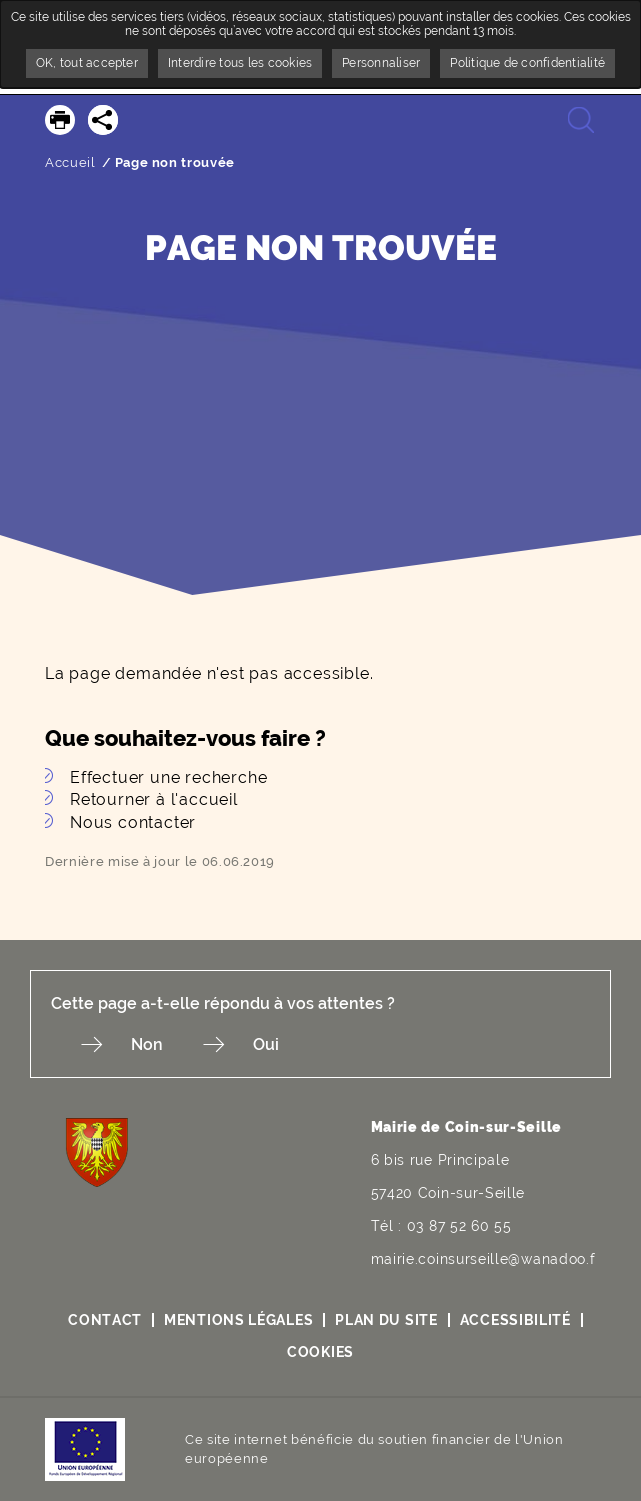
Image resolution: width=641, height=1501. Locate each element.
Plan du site (386, 1320)
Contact (105, 1320)
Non (147, 1044)
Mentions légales (238, 1320)
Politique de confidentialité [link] (527, 63)
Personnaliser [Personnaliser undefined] (381, 63)
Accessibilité (515, 1320)
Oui (266, 1044)
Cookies (320, 1352)
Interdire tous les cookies (240, 63)
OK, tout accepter (87, 63)
